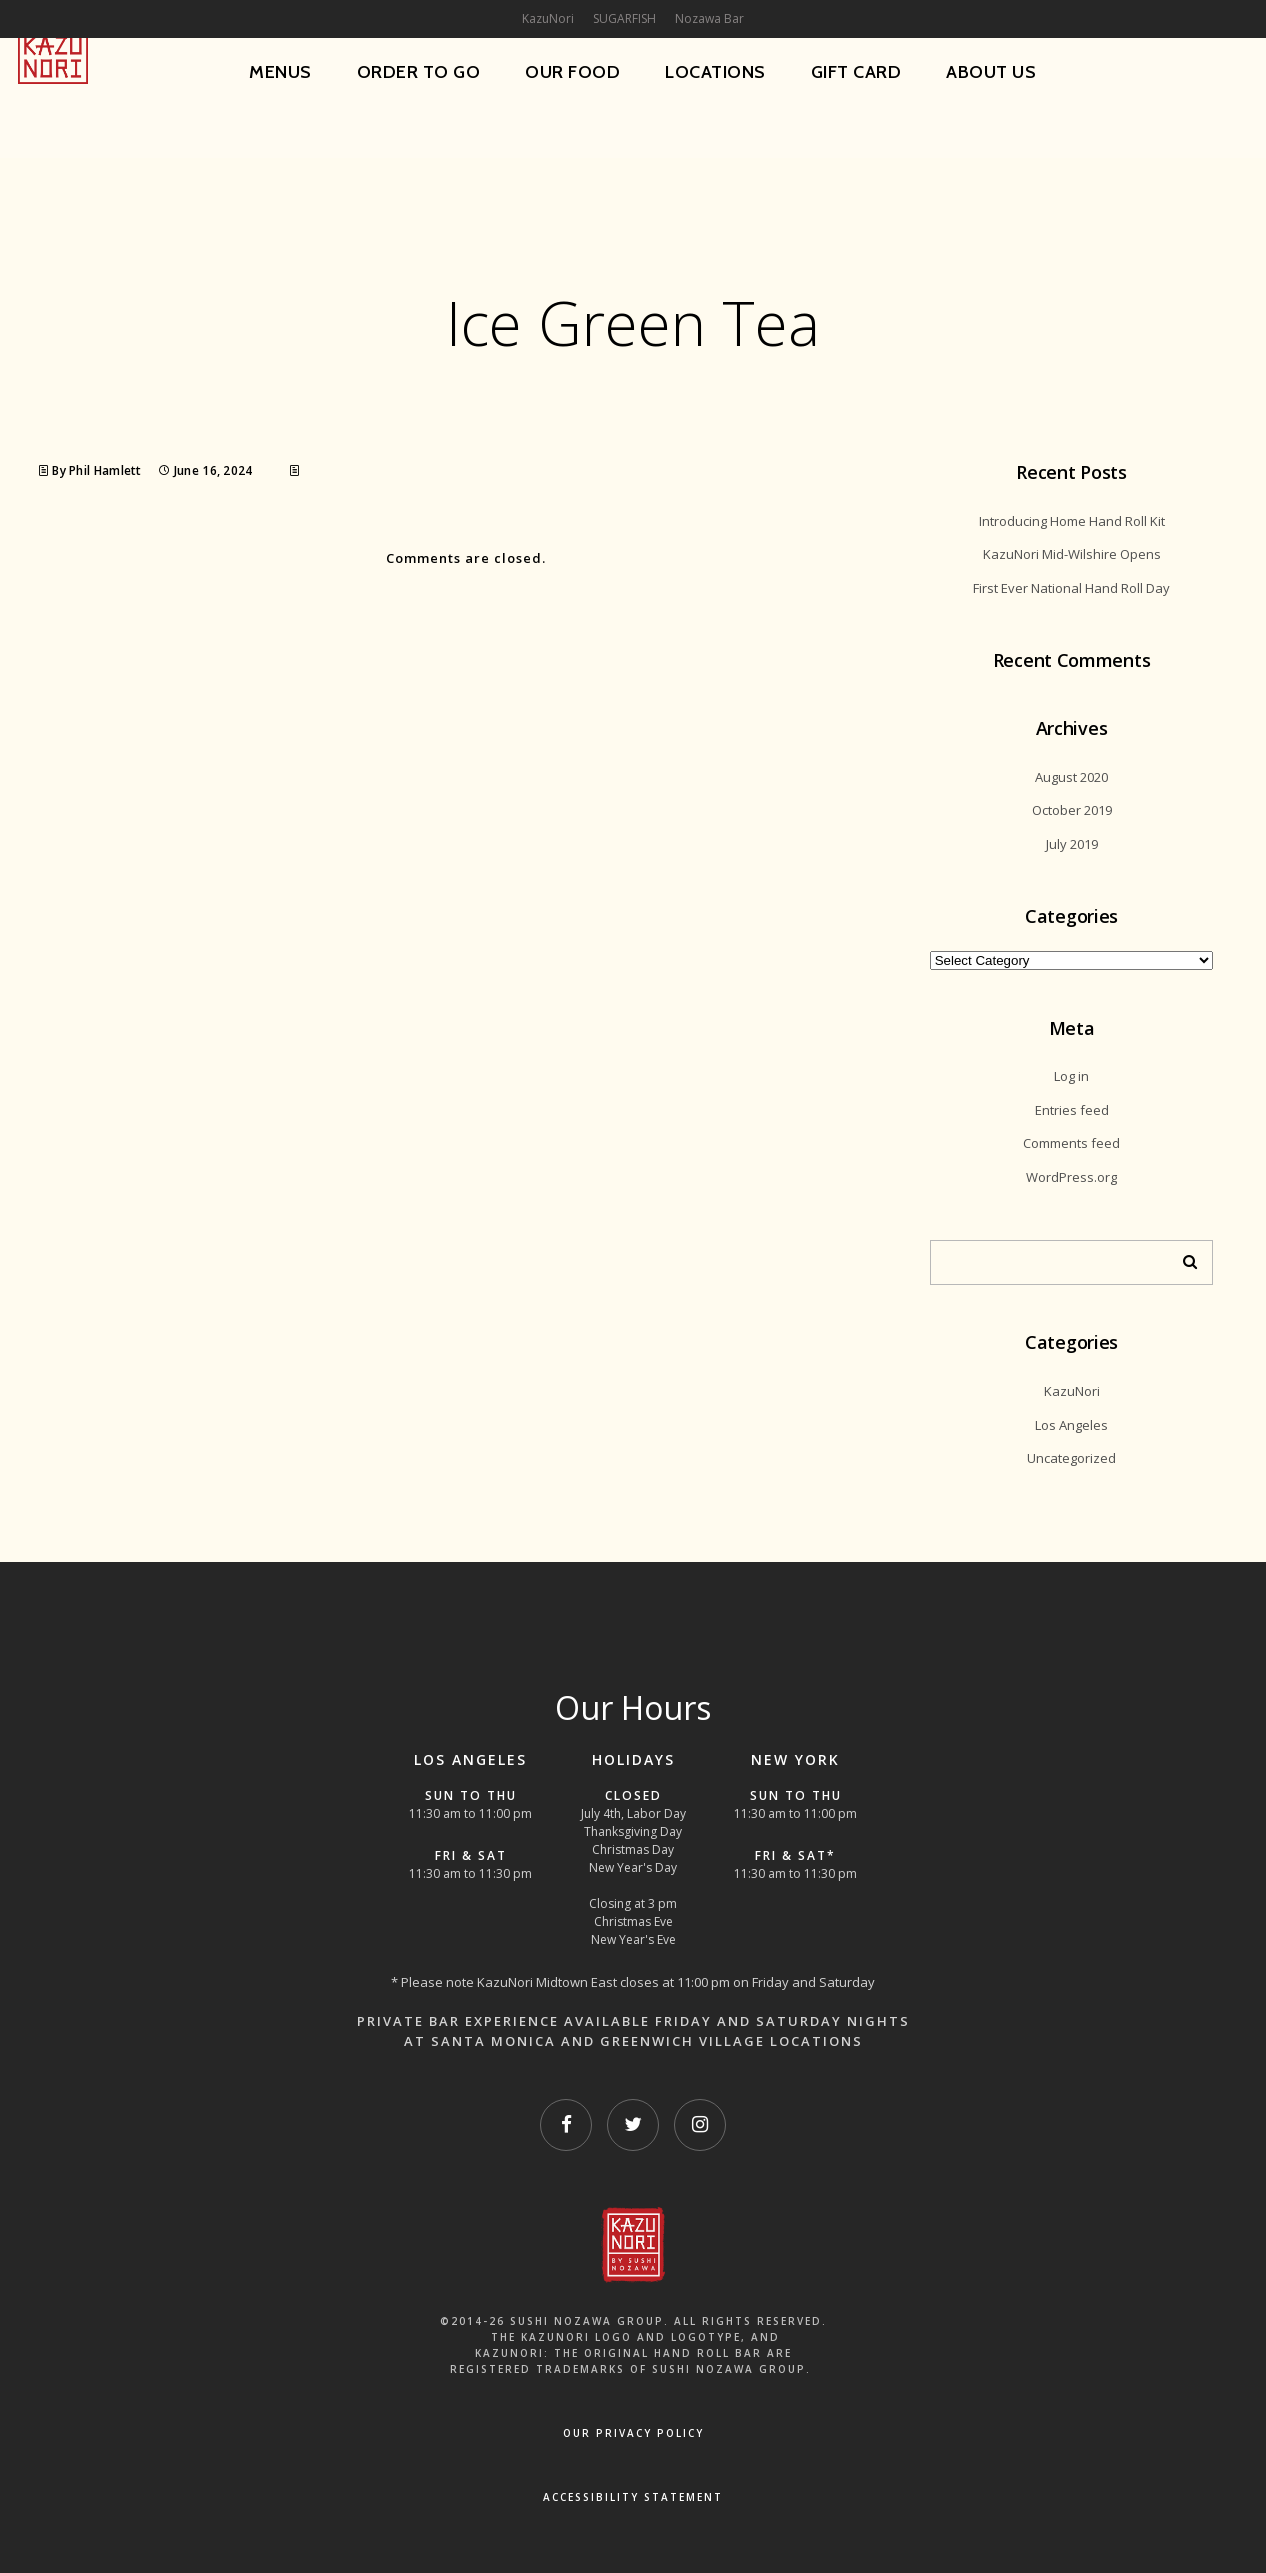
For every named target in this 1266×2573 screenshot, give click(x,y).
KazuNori (1072, 1391)
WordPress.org (1071, 1177)
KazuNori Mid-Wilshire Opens (1072, 554)
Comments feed (1071, 1143)
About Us (991, 72)
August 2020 (1071, 777)
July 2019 (1072, 844)
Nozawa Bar (709, 18)
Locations (715, 72)
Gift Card (856, 72)
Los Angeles (1071, 1425)
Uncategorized (1071, 1458)
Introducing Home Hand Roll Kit (1072, 521)
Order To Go (419, 72)
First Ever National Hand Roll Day (1071, 588)
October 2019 (1072, 810)
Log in (1071, 1076)
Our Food (572, 72)
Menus (280, 72)
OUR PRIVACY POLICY (633, 2433)
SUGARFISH (624, 18)
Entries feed (1072, 1110)
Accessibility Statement (633, 2497)
